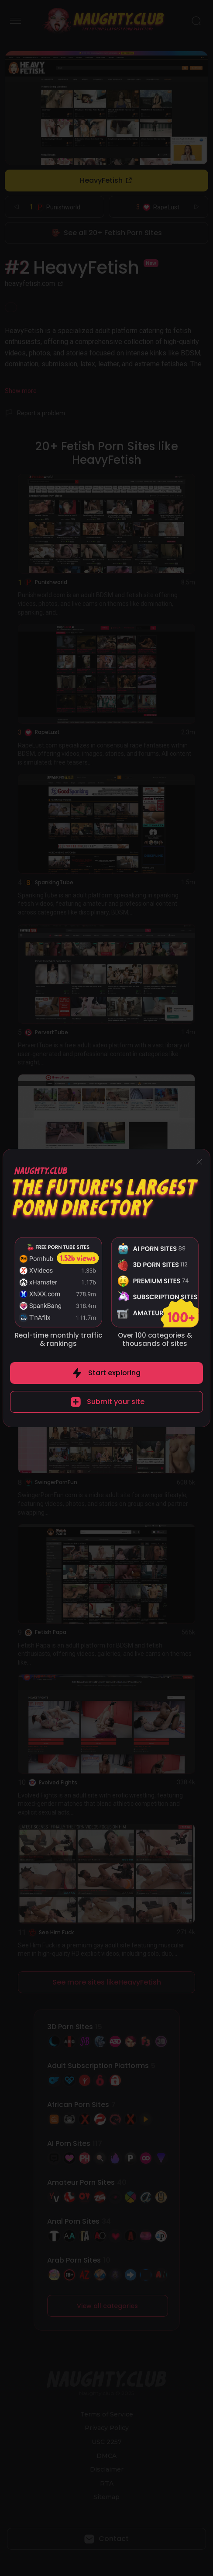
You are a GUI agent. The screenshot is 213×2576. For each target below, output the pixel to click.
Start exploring (114, 1373)
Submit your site (115, 1402)
